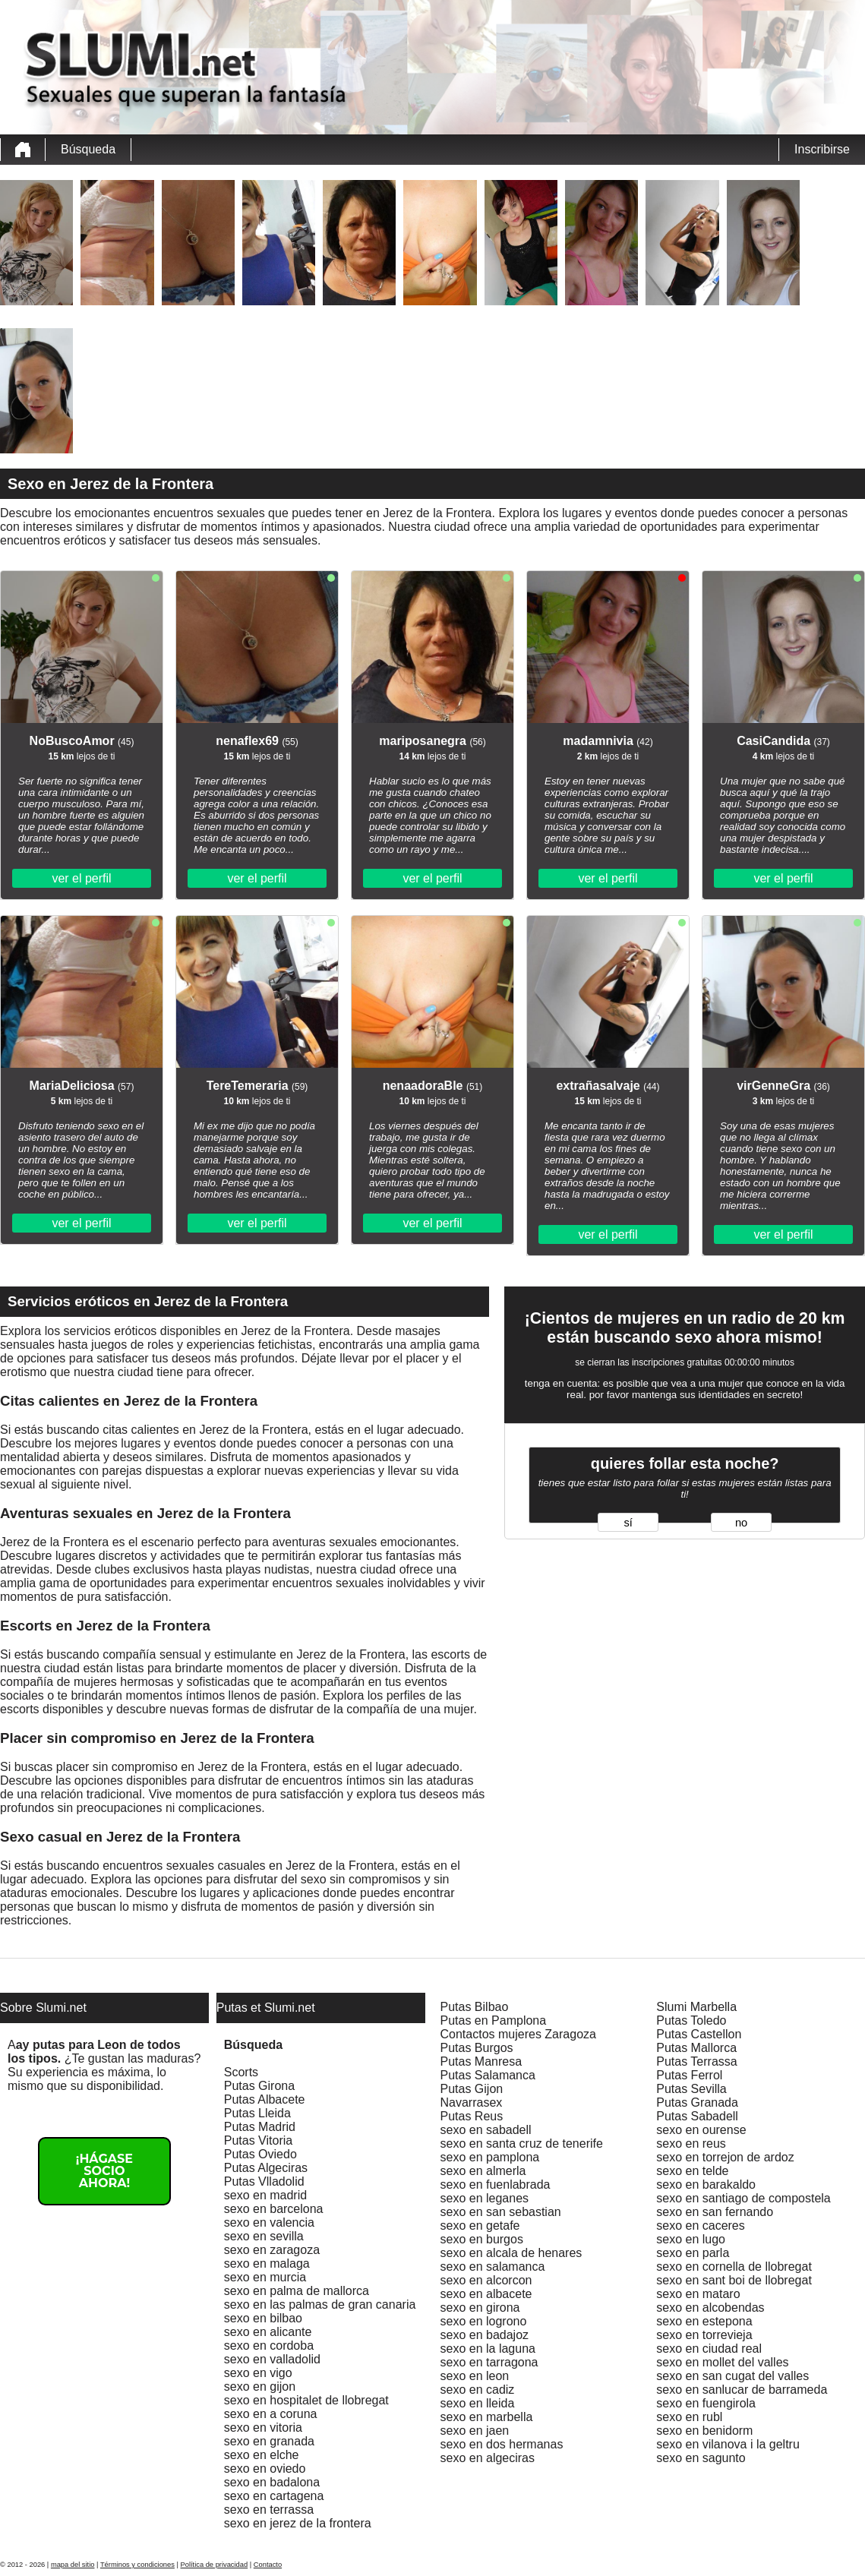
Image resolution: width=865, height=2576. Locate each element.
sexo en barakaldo (706, 2184)
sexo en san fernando (714, 2211)
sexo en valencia (269, 2222)
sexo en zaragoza (272, 2249)
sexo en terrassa (269, 2509)
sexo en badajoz (484, 2334)
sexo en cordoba (269, 2345)
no (741, 1523)
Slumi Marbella (696, 2006)
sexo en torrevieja (704, 2334)
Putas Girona (259, 2085)
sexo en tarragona (489, 2362)
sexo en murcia (265, 2277)
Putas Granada (697, 2102)
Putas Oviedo (260, 2154)
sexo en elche (261, 2454)
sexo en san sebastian (500, 2211)
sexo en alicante (268, 2331)
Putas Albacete (264, 2099)
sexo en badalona (272, 2482)
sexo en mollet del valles (722, 2362)
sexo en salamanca (492, 2266)
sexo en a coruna (270, 2413)
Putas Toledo (691, 2020)
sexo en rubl (689, 2416)
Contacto (268, 2564)
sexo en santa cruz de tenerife (521, 2143)
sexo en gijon (259, 2386)
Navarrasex (471, 2102)
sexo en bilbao (263, 2318)
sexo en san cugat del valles (732, 2375)
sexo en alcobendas (710, 2307)
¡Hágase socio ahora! (104, 2170)
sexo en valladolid (272, 2359)
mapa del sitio (73, 2564)
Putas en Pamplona (493, 2020)
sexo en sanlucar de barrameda (741, 2389)
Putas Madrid (259, 2126)
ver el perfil (81, 878)
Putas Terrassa (696, 2061)
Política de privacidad (214, 2564)
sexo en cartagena (274, 2495)
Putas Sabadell (697, 2116)
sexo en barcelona (274, 2208)
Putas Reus (472, 2116)
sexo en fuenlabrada (495, 2184)
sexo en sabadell (486, 2129)
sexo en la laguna (487, 2348)
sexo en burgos (481, 2239)
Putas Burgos (476, 2047)
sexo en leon (475, 2375)
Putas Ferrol (689, 2075)
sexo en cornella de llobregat (734, 2266)
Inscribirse (822, 149)
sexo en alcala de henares (511, 2252)
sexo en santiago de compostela (743, 2198)
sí (627, 1523)
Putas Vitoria (258, 2140)
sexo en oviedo (265, 2468)
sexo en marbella (486, 2416)
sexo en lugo (690, 2239)
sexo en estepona (704, 2321)
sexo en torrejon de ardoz (725, 2157)
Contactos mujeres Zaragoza (518, 2034)
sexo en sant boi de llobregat (734, 2280)
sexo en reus (691, 2143)
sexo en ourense (701, 2129)
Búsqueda (88, 149)
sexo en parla (692, 2252)
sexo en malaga (267, 2263)
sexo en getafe (480, 2225)
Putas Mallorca (696, 2047)
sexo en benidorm (704, 2430)
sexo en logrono (483, 2321)
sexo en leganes (484, 2198)
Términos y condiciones (137, 2564)
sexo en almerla (483, 2170)
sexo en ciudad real (709, 2348)
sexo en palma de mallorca (296, 2290)
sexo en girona (480, 2307)
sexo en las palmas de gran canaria (320, 2304)
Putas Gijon (472, 2088)
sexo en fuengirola (706, 2403)
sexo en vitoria (263, 2427)
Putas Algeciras (266, 2167)
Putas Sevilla (691, 2088)
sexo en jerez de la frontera (297, 2523)
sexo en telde (692, 2170)
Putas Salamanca (487, 2075)
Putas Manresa (481, 2061)
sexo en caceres (700, 2225)
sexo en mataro (698, 2293)
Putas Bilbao (474, 2006)
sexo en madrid (265, 2195)
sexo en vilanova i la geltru (728, 2444)
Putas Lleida (257, 2113)
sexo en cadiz (477, 2389)
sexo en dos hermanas (502, 2444)
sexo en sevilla (264, 2236)
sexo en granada (269, 2441)
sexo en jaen (475, 2430)
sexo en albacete (486, 2293)
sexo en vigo (258, 2372)
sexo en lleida (477, 2403)
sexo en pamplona (490, 2157)
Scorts (241, 2072)
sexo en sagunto (700, 2457)
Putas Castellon (698, 2034)
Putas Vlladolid (264, 2181)
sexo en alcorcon (486, 2280)
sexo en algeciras (487, 2457)
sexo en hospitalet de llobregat (306, 2400)
